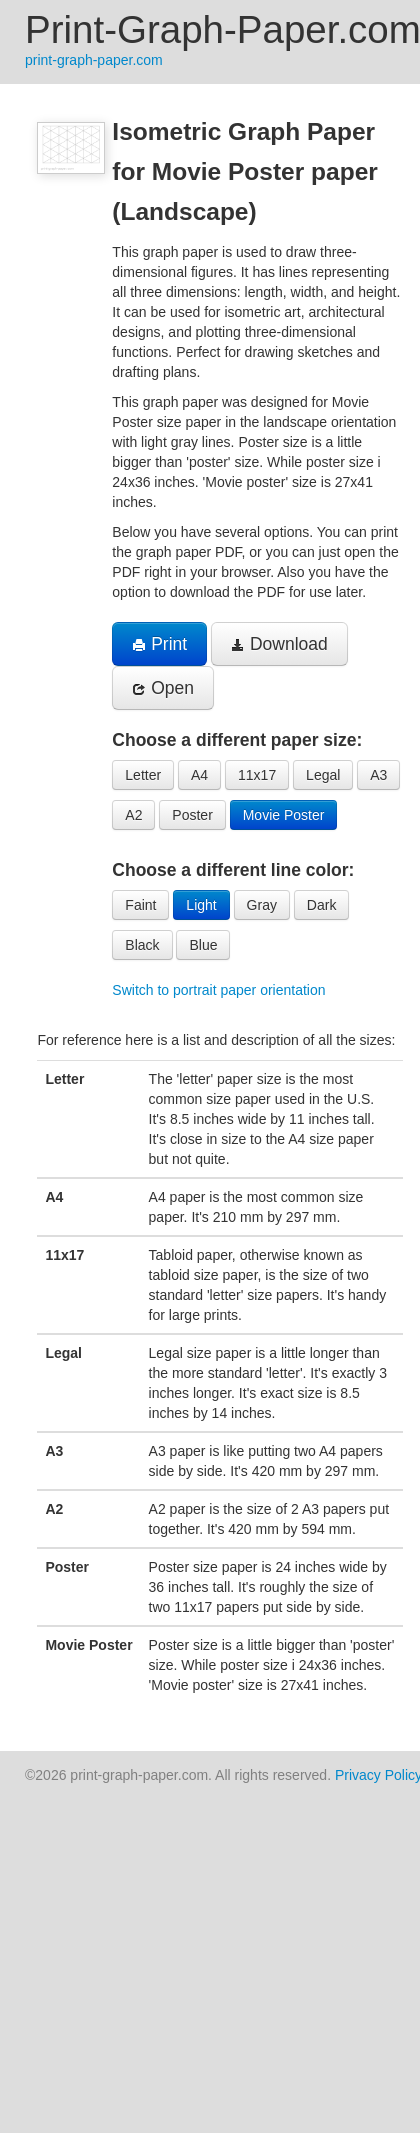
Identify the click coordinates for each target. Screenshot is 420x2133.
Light (201, 905)
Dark (322, 905)
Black (142, 945)
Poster (192, 815)
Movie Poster (284, 815)
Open (163, 688)
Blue (203, 945)
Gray (262, 905)
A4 (199, 775)
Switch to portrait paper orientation (218, 990)
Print (159, 644)
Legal (323, 775)
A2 (133, 815)
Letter (143, 775)
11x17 (257, 775)
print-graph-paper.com (94, 60)
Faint (140, 905)
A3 (378, 775)
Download (279, 644)
